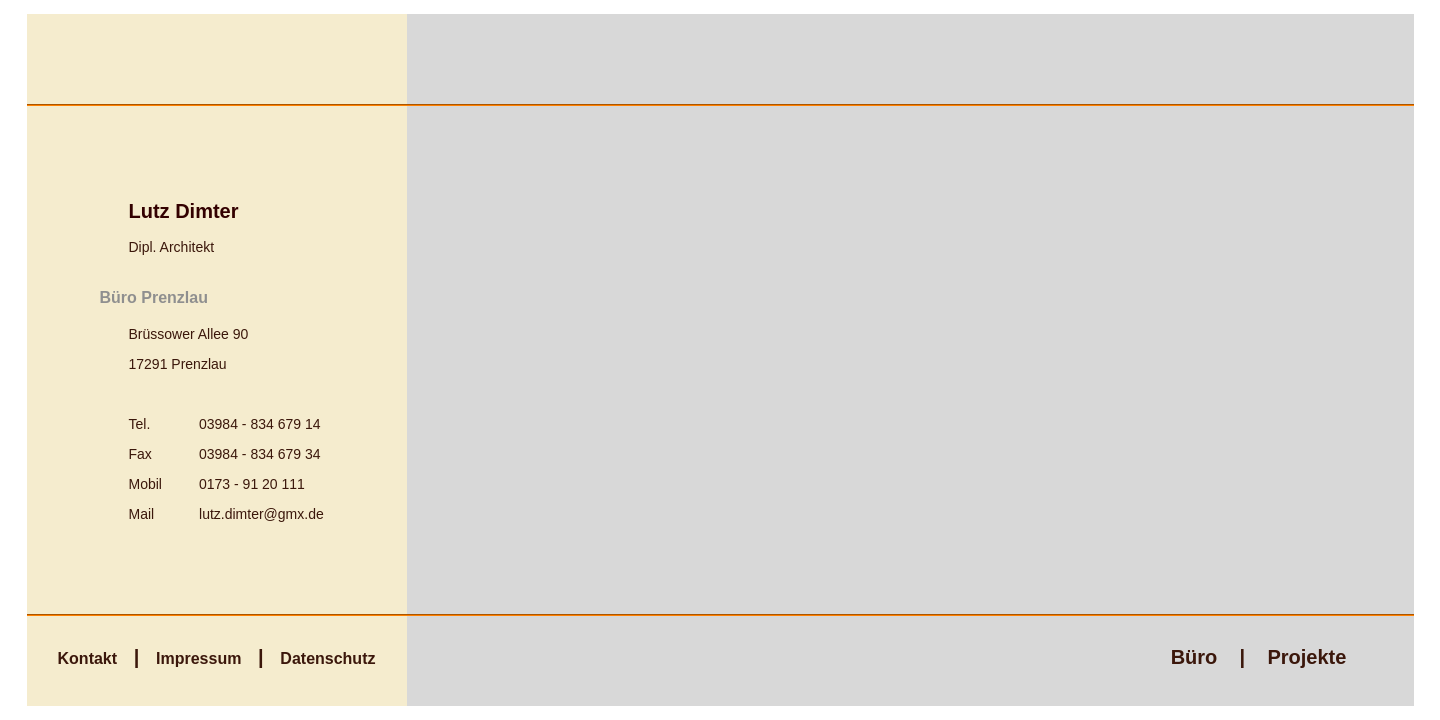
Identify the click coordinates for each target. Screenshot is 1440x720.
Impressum (198, 658)
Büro (1194, 657)
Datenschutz (327, 658)
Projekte (1306, 657)
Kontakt (88, 658)
